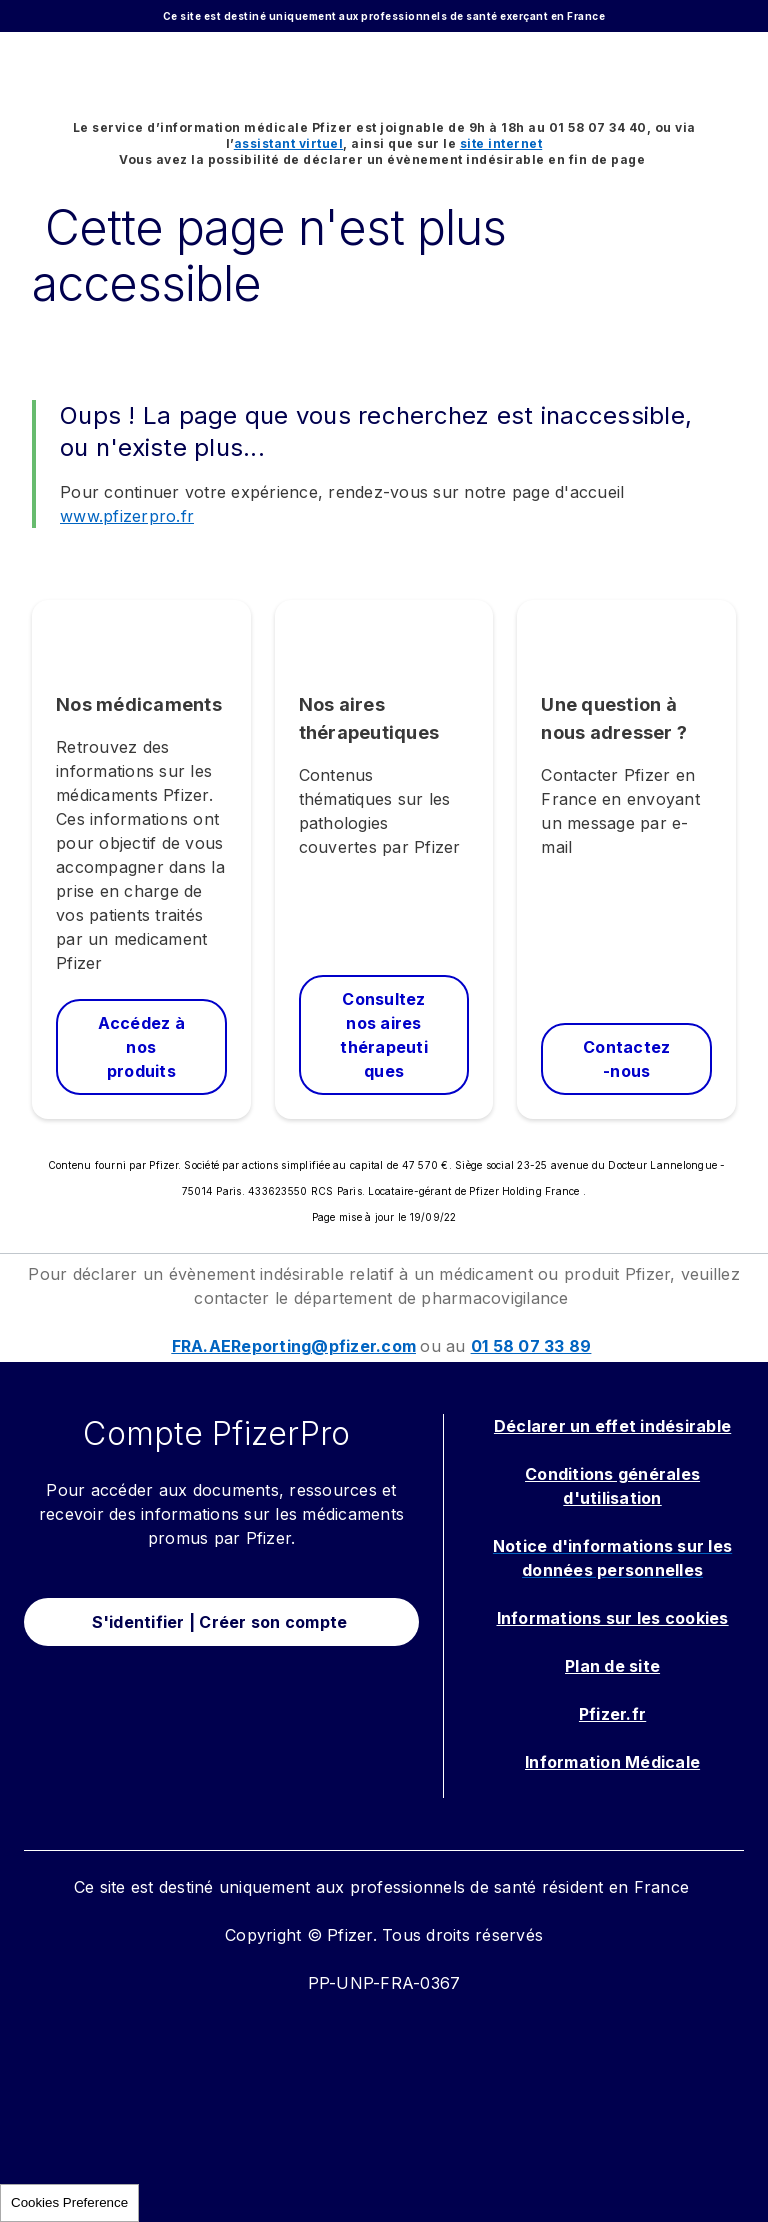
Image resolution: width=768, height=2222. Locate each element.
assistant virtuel (289, 143)
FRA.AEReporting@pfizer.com (294, 1346)
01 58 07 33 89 (531, 1346)
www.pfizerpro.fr (127, 516)
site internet (501, 143)
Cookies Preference (69, 2202)
